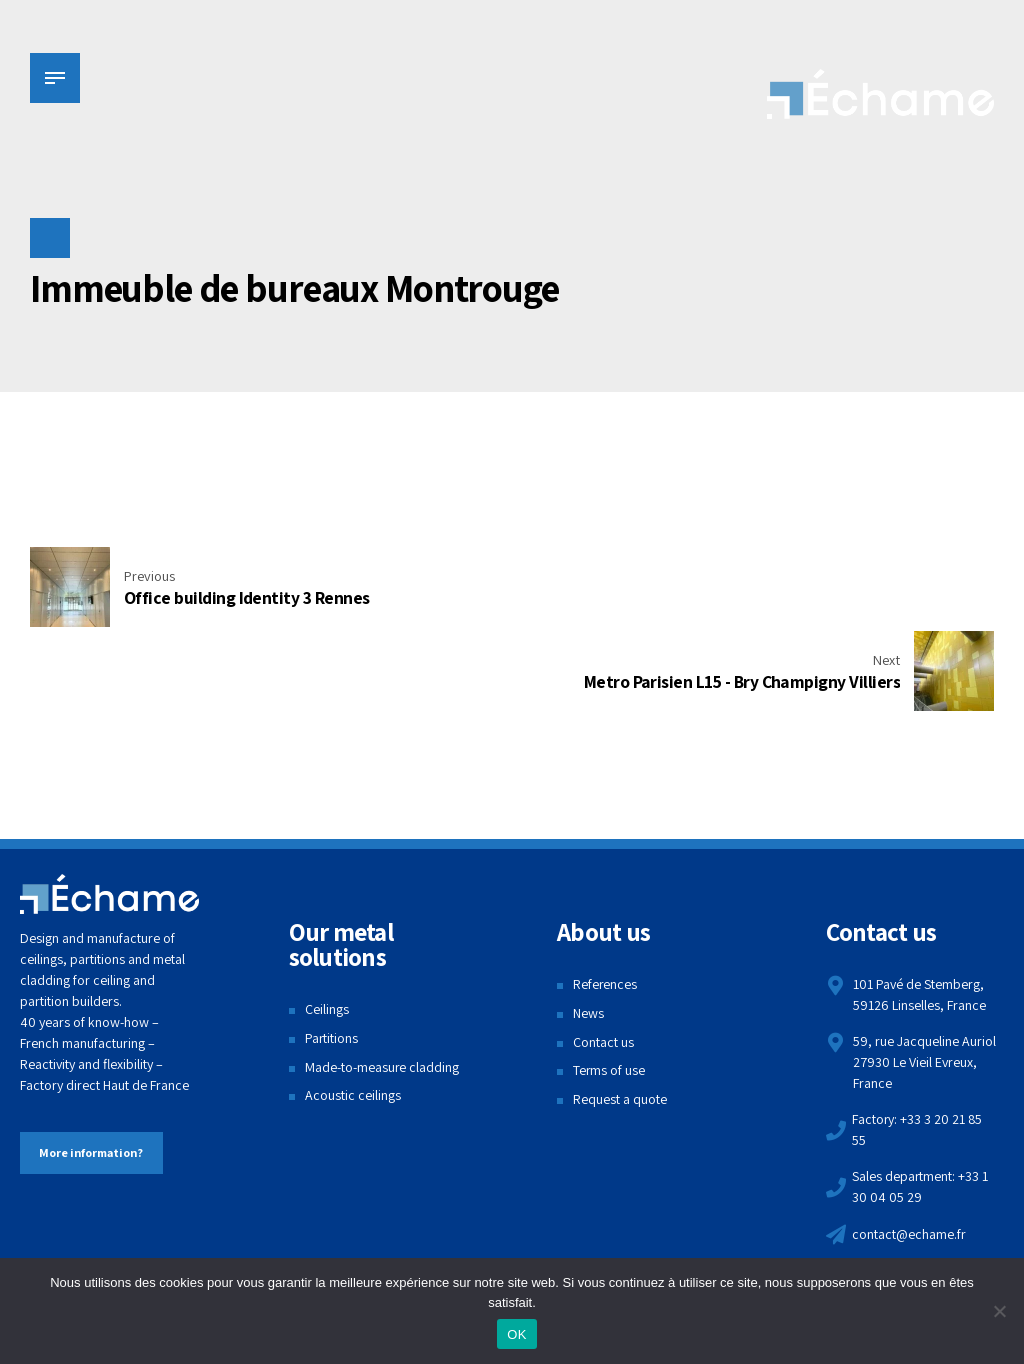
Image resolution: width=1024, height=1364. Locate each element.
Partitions (332, 954)
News (588, 929)
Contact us (603, 958)
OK (516, 1334)
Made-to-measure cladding (382, 983)
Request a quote (620, 1015)
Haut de (125, 1001)
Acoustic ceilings (353, 1011)
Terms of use (609, 986)
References (605, 900)
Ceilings (327, 925)
